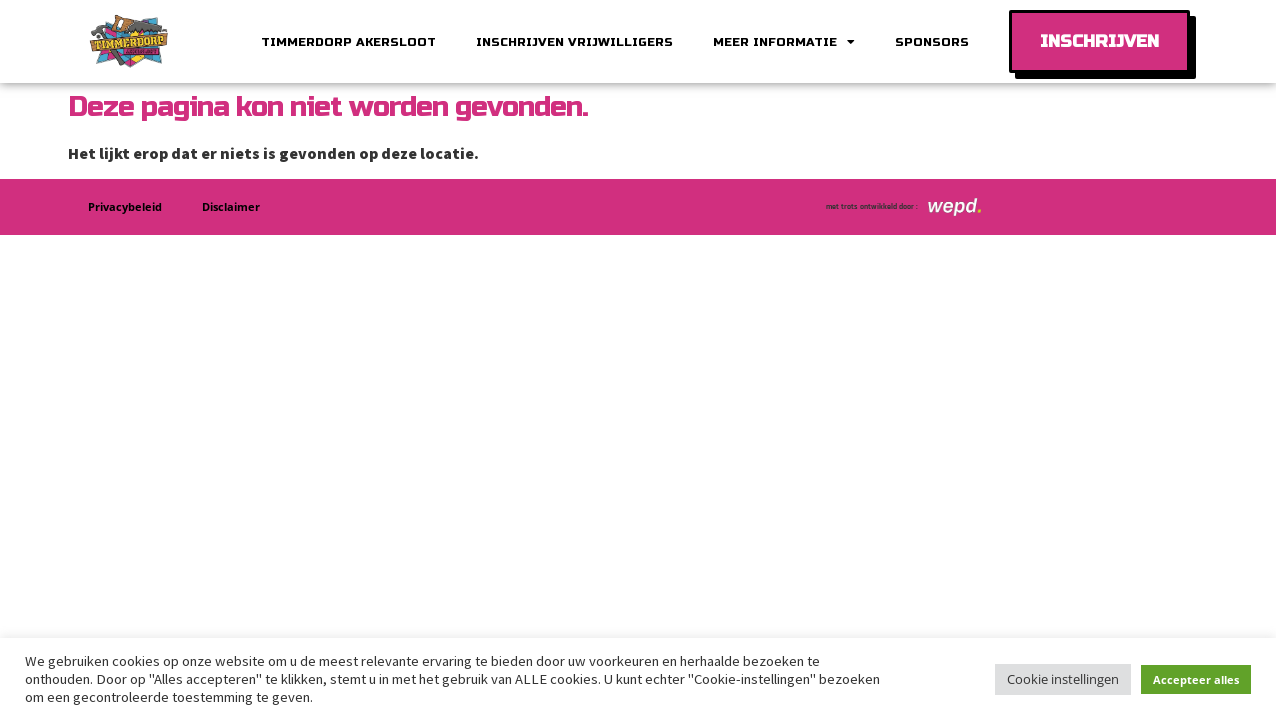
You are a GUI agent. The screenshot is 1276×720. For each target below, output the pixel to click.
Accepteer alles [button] (1196, 679)
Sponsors (932, 42)
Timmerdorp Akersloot (348, 42)
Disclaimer (231, 206)
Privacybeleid (125, 206)
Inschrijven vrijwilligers (574, 42)
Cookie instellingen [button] (1063, 679)
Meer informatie (784, 42)
